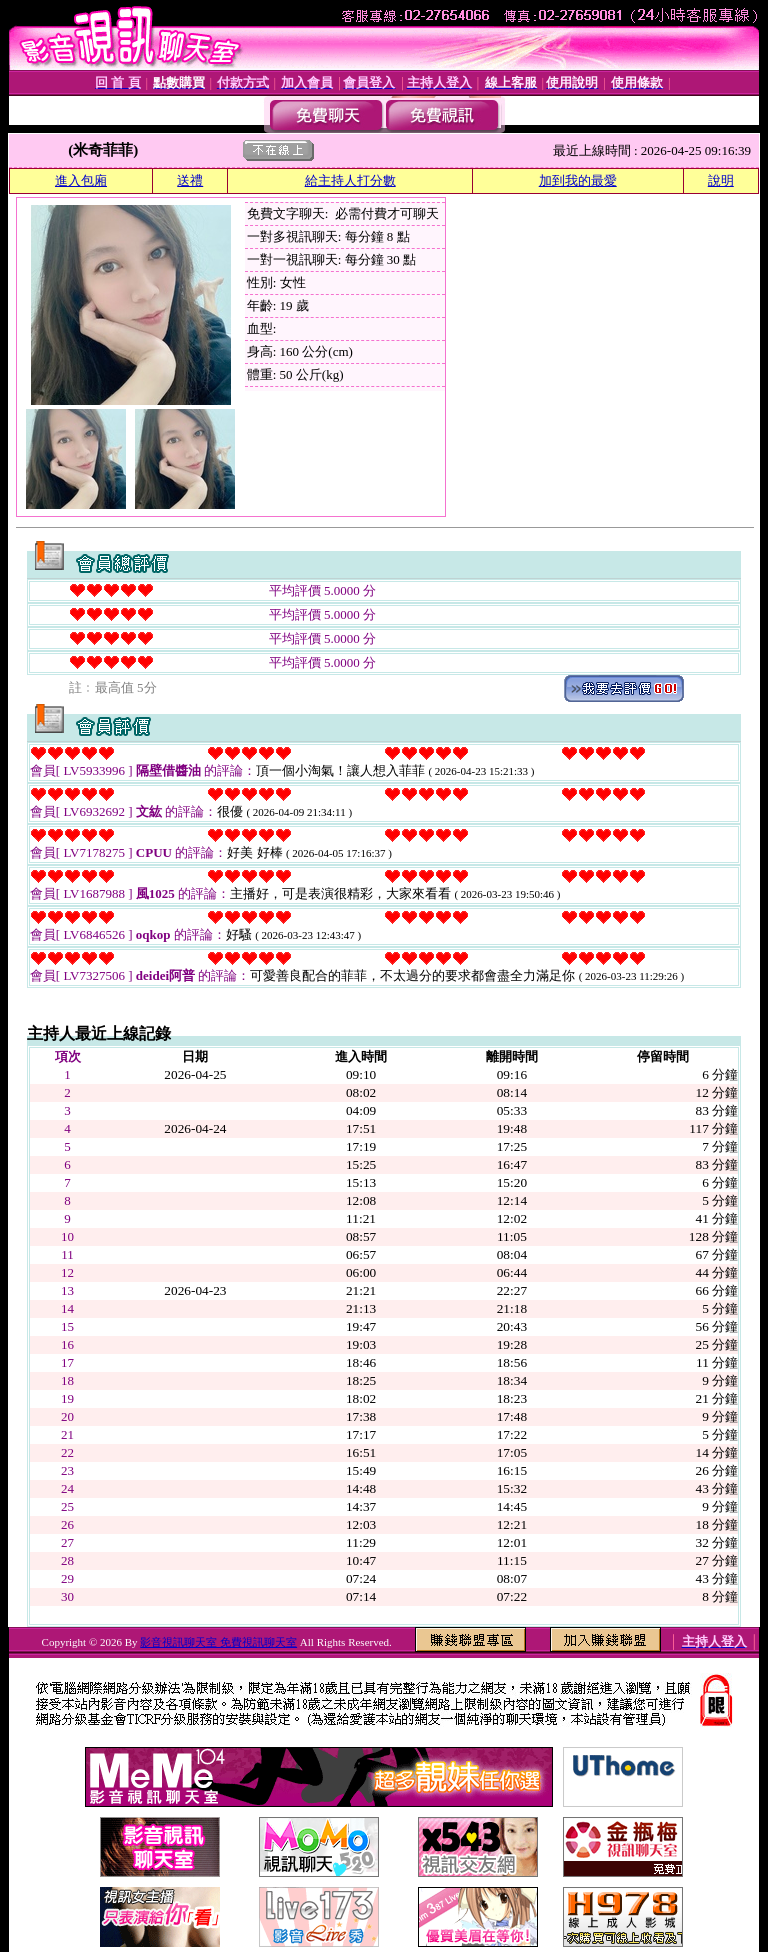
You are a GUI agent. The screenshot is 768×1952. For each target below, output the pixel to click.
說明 (721, 180)
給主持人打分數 (350, 180)
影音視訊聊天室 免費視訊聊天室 (218, 1642)
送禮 (190, 180)
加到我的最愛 (578, 180)
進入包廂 (81, 180)
